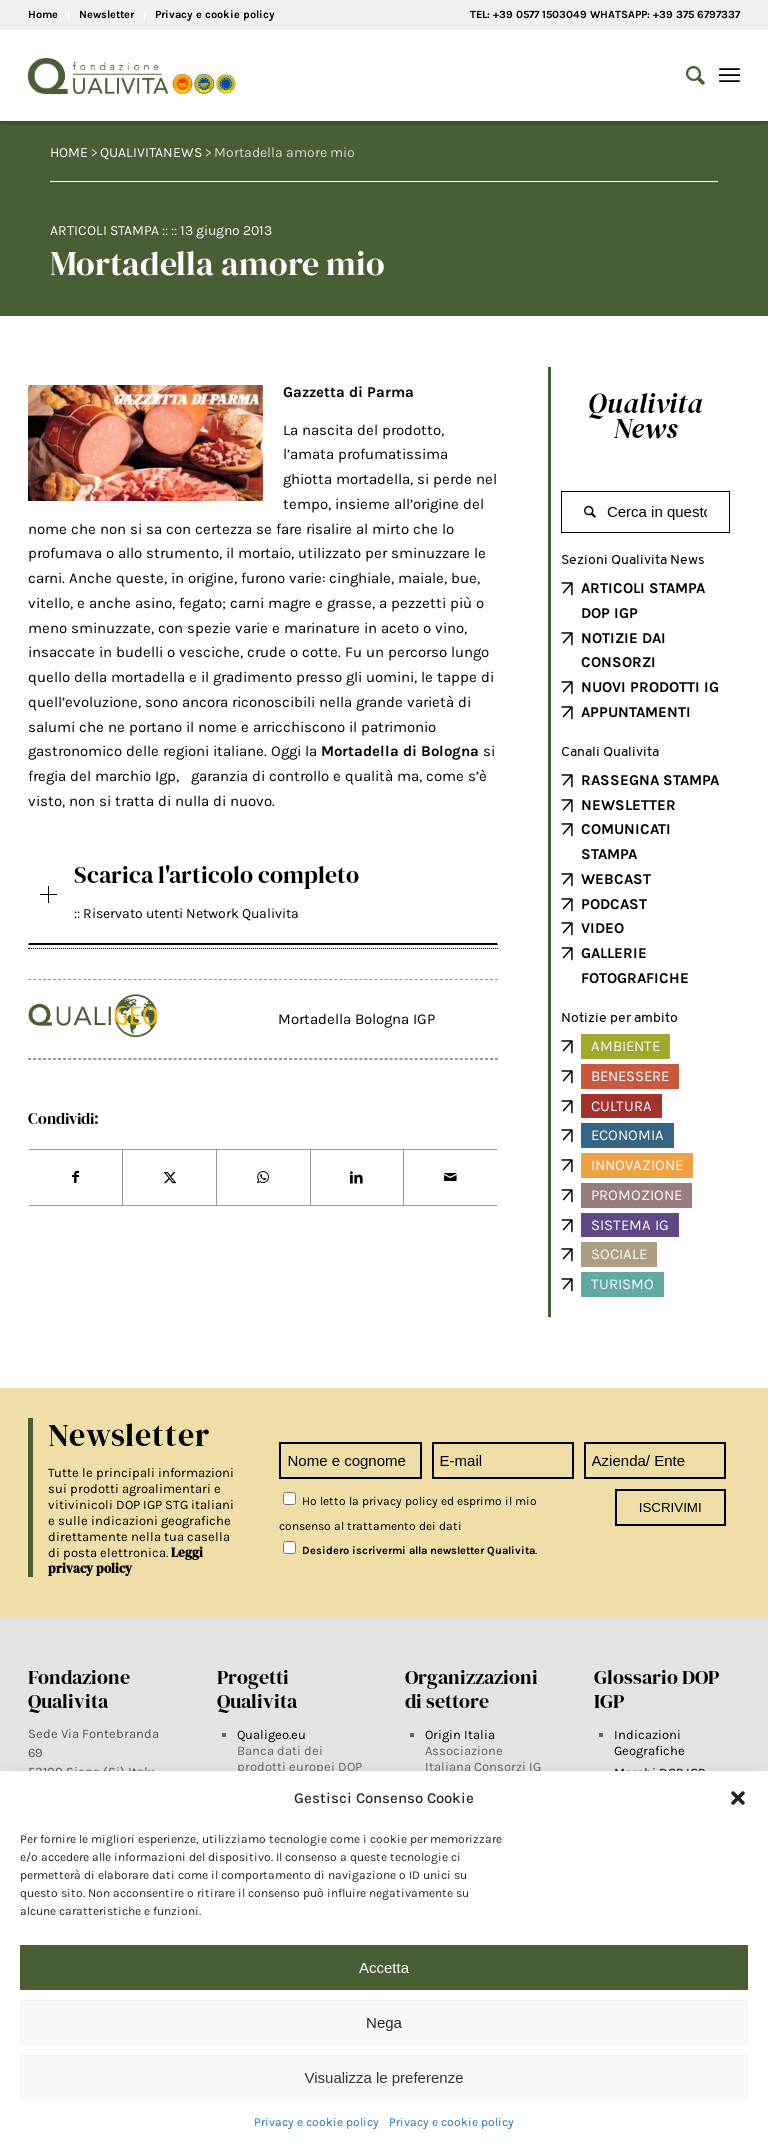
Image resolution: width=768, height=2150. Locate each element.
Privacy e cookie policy (316, 2122)
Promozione (636, 1195)
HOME (69, 152)
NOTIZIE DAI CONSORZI (623, 650)
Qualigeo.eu (271, 1734)
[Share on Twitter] (169, 1178)
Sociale (619, 1254)
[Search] (685, 76)
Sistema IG (630, 1225)
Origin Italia (460, 1734)
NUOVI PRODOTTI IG (650, 687)
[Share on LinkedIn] (357, 1178)
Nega (384, 2022)
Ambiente (625, 1046)
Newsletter (106, 14)
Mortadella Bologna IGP (356, 1019)
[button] (738, 1798)
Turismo (622, 1284)
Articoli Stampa (104, 230)
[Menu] (729, 76)
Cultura (621, 1106)
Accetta (384, 1967)
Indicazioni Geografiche (649, 1742)
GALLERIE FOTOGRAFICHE (635, 965)
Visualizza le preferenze (384, 2077)
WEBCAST (616, 879)
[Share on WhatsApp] (263, 1178)
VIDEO (602, 928)
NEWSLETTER (628, 805)
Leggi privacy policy (125, 1560)
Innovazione (637, 1165)
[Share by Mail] (450, 1178)
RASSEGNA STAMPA (650, 780)
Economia (627, 1135)
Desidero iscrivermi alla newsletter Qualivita (409, 1550)
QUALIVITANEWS (151, 152)
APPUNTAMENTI (636, 712)
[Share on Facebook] (76, 1178)
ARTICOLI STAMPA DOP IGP (643, 600)
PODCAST (614, 904)
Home (43, 14)
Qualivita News (645, 415)
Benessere (630, 1076)
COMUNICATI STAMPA (626, 841)
